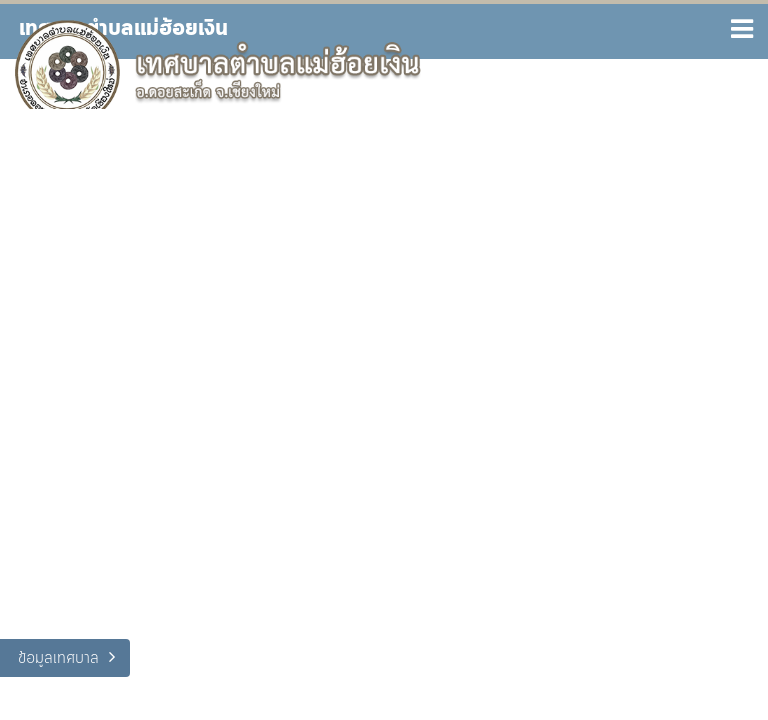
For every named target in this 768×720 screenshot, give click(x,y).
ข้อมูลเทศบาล (58, 658)
